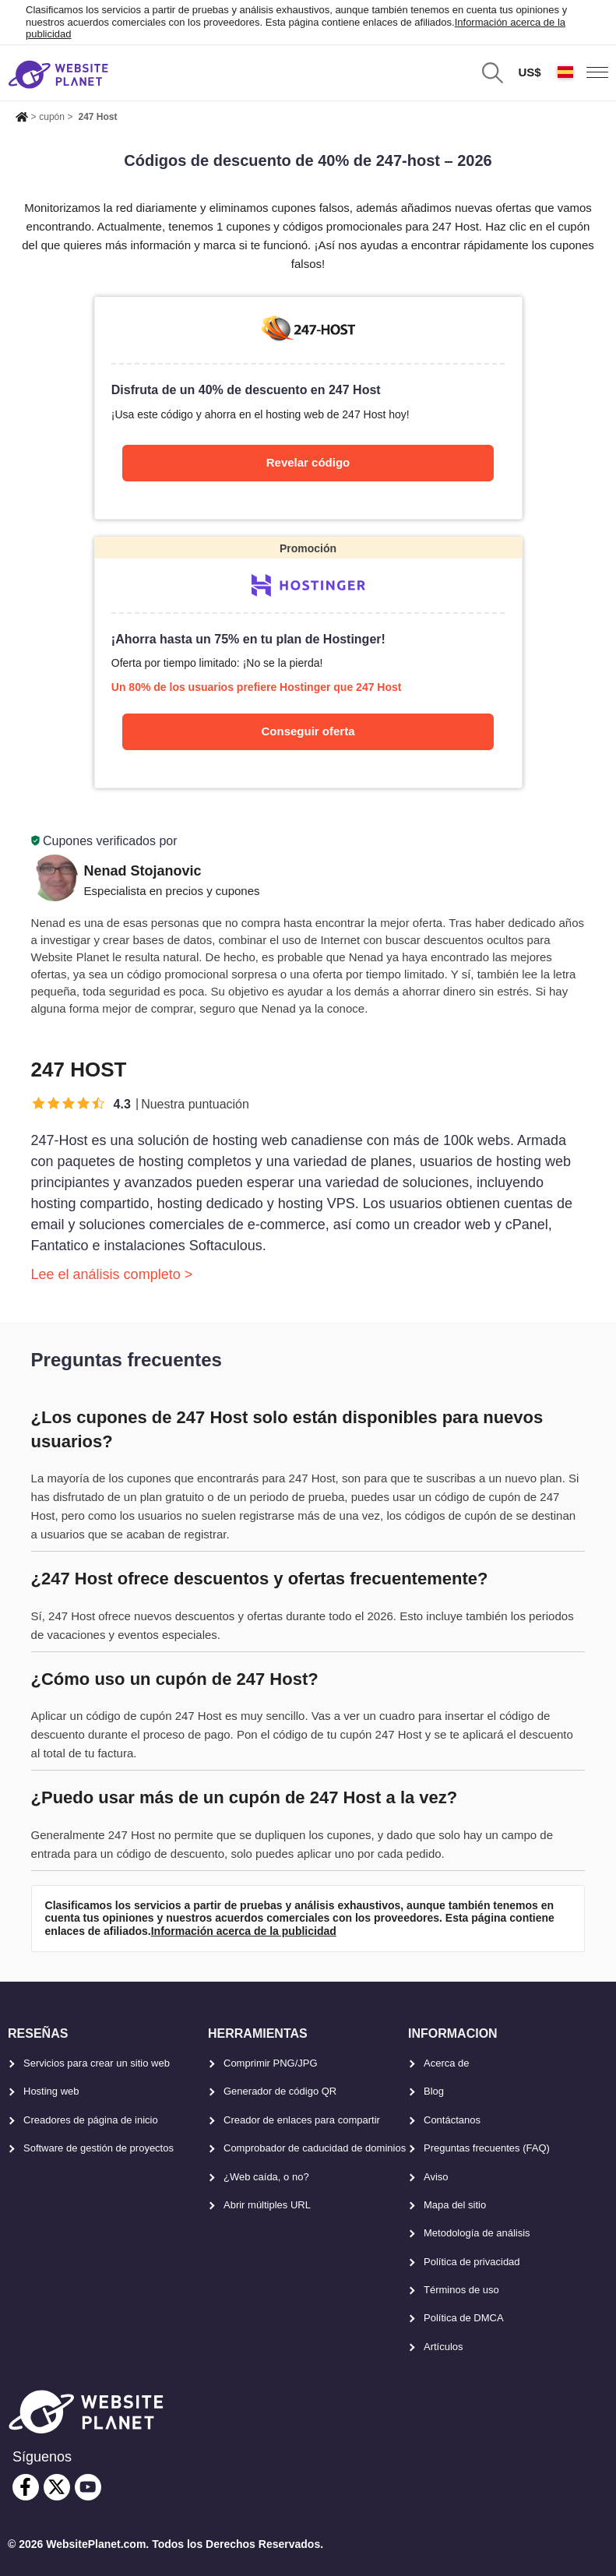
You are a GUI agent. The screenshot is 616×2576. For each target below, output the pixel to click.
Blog (434, 2091)
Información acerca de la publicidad (243, 1931)
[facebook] (25, 2487)
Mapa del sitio (455, 2205)
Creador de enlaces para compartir (302, 2120)
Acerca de (447, 2063)
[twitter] (57, 2487)
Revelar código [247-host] (308, 462)
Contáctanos (452, 2120)
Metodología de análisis (477, 2233)
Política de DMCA (464, 2318)
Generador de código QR (280, 2091)
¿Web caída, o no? (266, 2177)
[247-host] (308, 407)
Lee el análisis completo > (112, 1274)
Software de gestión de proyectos (98, 2148)
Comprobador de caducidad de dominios (315, 2148)
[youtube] (88, 2487)
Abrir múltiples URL (267, 2205)
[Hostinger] (308, 662)
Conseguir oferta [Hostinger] (307, 731)
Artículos (443, 2346)
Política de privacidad (472, 2262)
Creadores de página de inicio (90, 2120)
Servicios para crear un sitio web (96, 2063)
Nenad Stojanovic (143, 871)
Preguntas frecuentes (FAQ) (487, 2148)
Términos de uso (461, 2290)
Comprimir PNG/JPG (271, 2063)
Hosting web (51, 2091)
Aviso (436, 2177)
